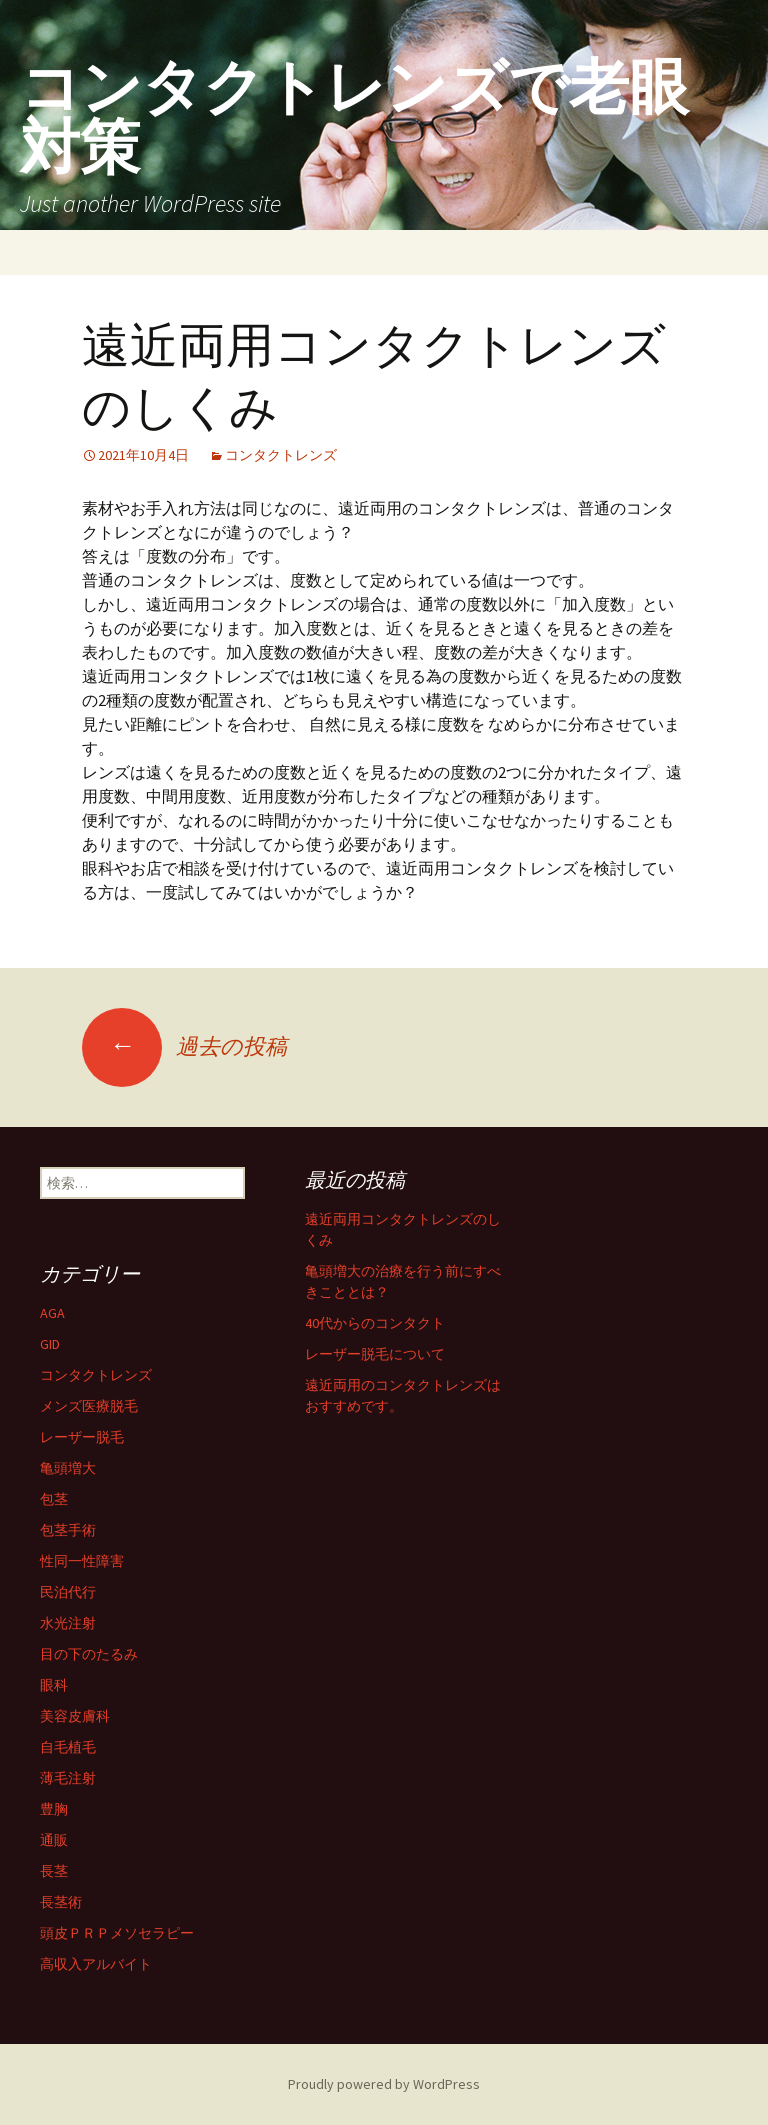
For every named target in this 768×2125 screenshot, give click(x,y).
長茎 (54, 1871)
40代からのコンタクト (375, 1323)
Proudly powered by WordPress (384, 2084)
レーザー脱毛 (82, 1437)
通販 (54, 1840)
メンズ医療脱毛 (89, 1406)
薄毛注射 (68, 1778)
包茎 (54, 1499)
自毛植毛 (68, 1747)
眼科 (54, 1685)
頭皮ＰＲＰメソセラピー (117, 1933)
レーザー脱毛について (375, 1354)
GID (50, 1344)
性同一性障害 (82, 1561)
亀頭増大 (68, 1468)
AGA (52, 1313)
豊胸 (54, 1809)
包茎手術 (68, 1530)
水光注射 (68, 1623)
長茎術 (61, 1902)
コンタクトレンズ (281, 455)
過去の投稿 (184, 1046)
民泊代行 (68, 1592)
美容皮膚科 (75, 1716)
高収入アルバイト (96, 1964)
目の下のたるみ (89, 1654)
